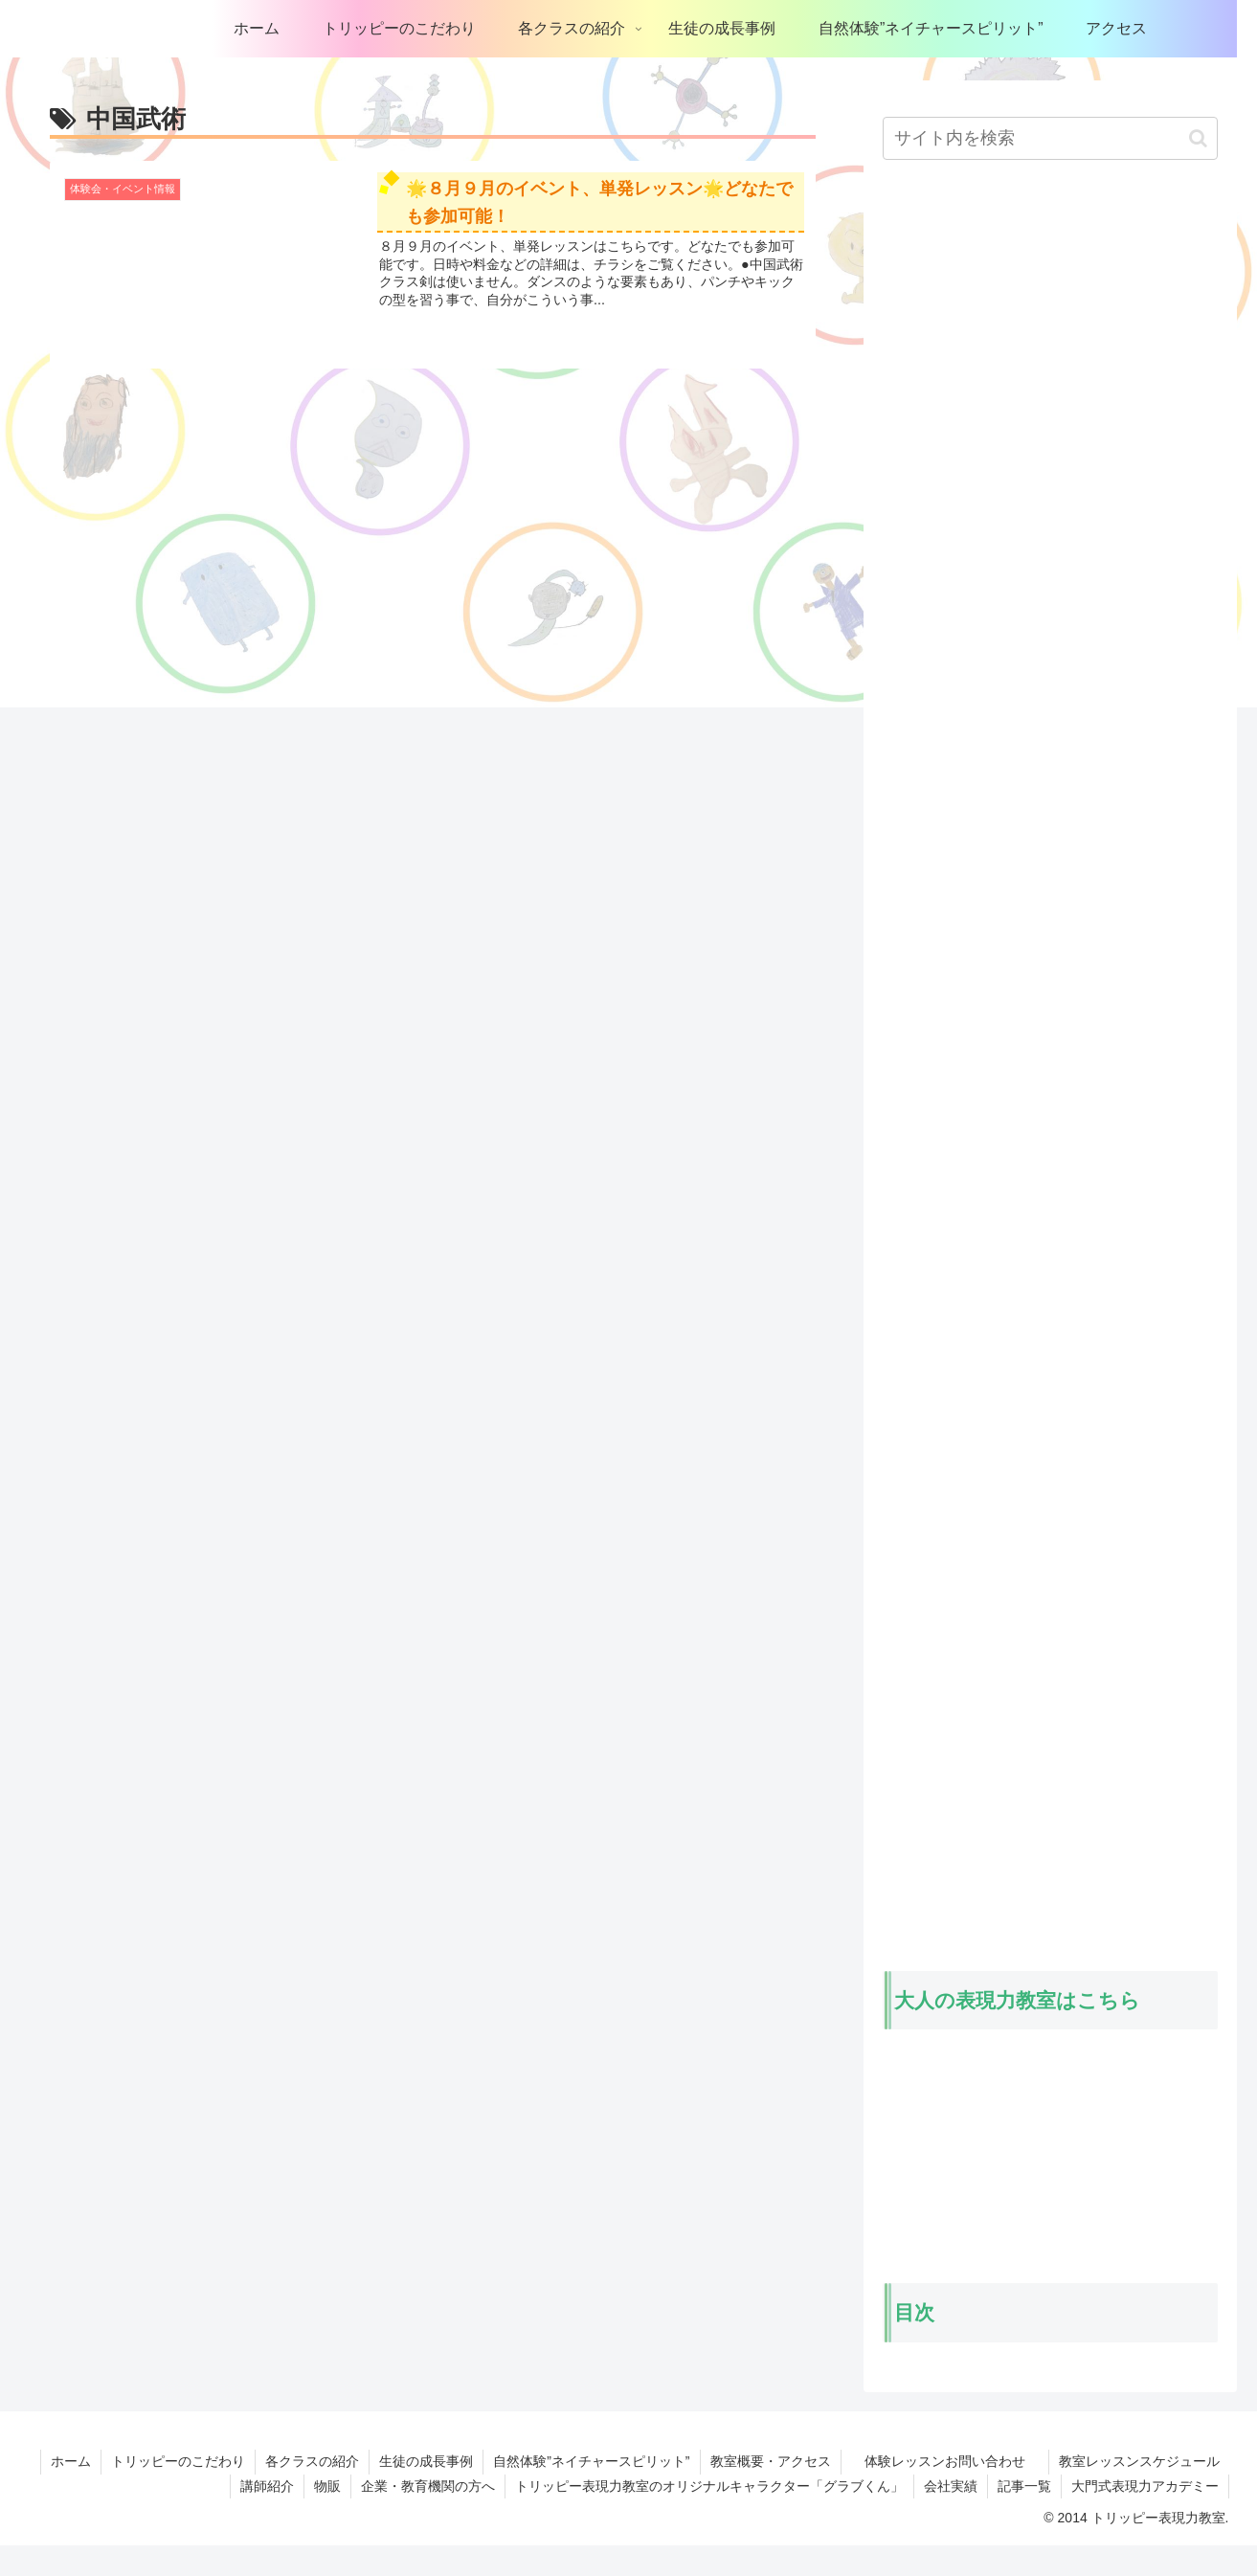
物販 (327, 2486)
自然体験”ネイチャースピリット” (591, 2461)
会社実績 (950, 2486)
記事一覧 (1024, 2486)
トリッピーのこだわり (178, 2461)
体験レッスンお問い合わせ (956, 2461)
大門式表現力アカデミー (1145, 2486)
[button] (1198, 138)
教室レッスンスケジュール (1139, 2461)
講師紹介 (267, 2486)
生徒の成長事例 (426, 2461)
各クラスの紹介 (312, 2461)
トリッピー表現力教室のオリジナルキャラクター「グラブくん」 (709, 2486)
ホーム (71, 2461)
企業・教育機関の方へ (428, 2486)
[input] (1050, 138)
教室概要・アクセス (770, 2461)
